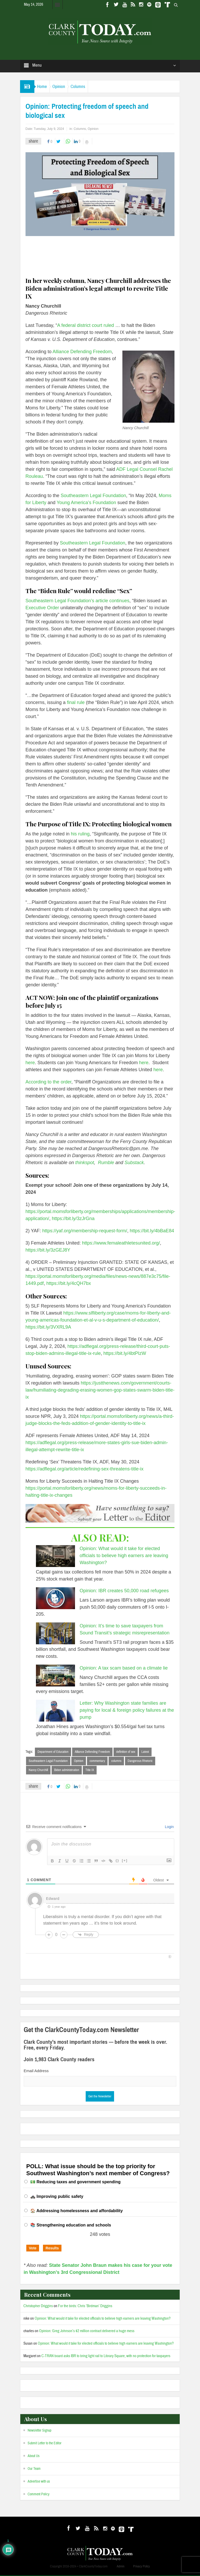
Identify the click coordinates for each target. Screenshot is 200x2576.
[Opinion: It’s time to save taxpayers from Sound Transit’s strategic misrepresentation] (55, 1633)
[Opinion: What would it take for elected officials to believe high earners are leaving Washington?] (55, 1556)
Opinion (66, 86)
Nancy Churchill (38, 1770)
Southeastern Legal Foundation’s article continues (77, 600)
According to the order (48, 1081)
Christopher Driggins (38, 2306)
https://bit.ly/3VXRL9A (48, 1327)
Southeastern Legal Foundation (92, 495)
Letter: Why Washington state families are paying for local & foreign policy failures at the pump (127, 1710)
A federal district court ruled (85, 325)
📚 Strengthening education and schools (70, 2226)
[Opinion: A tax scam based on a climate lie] (55, 1675)
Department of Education (53, 1752)
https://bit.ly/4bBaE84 (151, 1230)
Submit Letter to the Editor (44, 2444)
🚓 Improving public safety (56, 2197)
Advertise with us (39, 2482)
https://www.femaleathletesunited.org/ (120, 1243)
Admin (120, 2567)
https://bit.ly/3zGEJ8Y (48, 1250)
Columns (91, 86)
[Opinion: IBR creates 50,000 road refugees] (55, 1598)
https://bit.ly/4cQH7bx (68, 1283)
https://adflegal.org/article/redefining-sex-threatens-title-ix (84, 1468)
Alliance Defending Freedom (82, 351)
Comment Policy (38, 2495)
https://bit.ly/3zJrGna (73, 1218)
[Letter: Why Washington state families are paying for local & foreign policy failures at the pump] (55, 1711)
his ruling (80, 833)
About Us (34, 2456)
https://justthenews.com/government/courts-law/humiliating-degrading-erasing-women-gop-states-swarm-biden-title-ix (100, 1390)
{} (117, 1861)
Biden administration (66, 1770)
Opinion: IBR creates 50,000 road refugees (124, 1590)
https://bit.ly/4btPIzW (124, 1353)
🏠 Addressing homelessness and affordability (76, 2211)
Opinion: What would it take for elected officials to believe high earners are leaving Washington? (124, 1555)
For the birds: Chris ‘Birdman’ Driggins (85, 2306)
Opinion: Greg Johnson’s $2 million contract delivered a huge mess (86, 2331)
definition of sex (125, 1752)
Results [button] (52, 2249)
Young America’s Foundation (85, 502)
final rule (75, 702)
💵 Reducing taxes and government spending (75, 2182)
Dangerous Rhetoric (140, 1761)
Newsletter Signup (39, 2431)
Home (44, 86)
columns (116, 1761)
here (30, 1062)
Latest (145, 1752)
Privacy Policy (141, 2567)
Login (169, 1827)
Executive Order (42, 607)
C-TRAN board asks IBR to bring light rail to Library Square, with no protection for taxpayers (105, 2356)
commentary (97, 1761)
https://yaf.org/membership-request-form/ (84, 1230)
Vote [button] (32, 2249)
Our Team (34, 2469)
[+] (125, 1861)
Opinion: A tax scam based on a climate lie (124, 1668)
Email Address (36, 2071)
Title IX (89, 1770)
